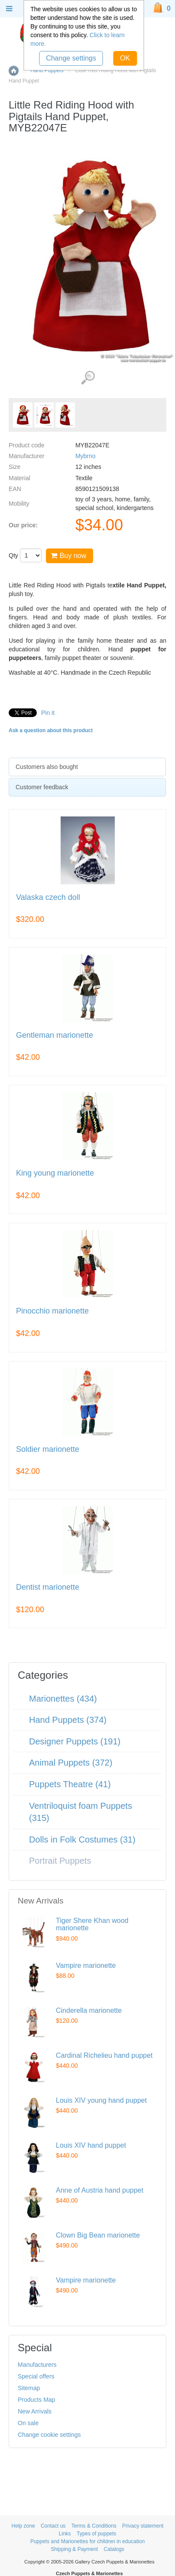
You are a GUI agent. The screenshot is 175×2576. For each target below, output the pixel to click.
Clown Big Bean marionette (98, 2235)
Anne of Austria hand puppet (99, 2190)
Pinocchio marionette (52, 1311)
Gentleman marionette (54, 1035)
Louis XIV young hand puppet (101, 2100)
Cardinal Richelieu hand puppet (104, 2055)
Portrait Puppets (60, 1860)
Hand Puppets (46, 70)
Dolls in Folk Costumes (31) (82, 1839)
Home (14, 71)
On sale (28, 2423)
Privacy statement (142, 2526)
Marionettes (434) (63, 1698)
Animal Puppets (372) (70, 1762)
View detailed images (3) (88, 378)
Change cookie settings (49, 2434)
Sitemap (29, 2388)
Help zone (23, 2526)
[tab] (87, 767)
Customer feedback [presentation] (42, 787)
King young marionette (55, 1173)
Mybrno (85, 456)
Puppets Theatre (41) (70, 1784)
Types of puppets (96, 2534)
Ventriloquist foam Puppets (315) (80, 1812)
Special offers (36, 2376)
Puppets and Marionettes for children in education (87, 2541)
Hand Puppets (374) (68, 1720)
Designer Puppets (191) (74, 1741)
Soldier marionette (47, 1449)
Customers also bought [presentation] (47, 766)
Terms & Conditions (94, 2526)
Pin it (48, 712)
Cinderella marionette (89, 2010)
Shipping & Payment (74, 2549)
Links (65, 2534)
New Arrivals (35, 2411)
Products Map (36, 2399)
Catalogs (114, 2549)
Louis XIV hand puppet (91, 2145)
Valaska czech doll (48, 897)
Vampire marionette (86, 1965)
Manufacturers (37, 2364)
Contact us (53, 2526)
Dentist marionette (47, 1587)
